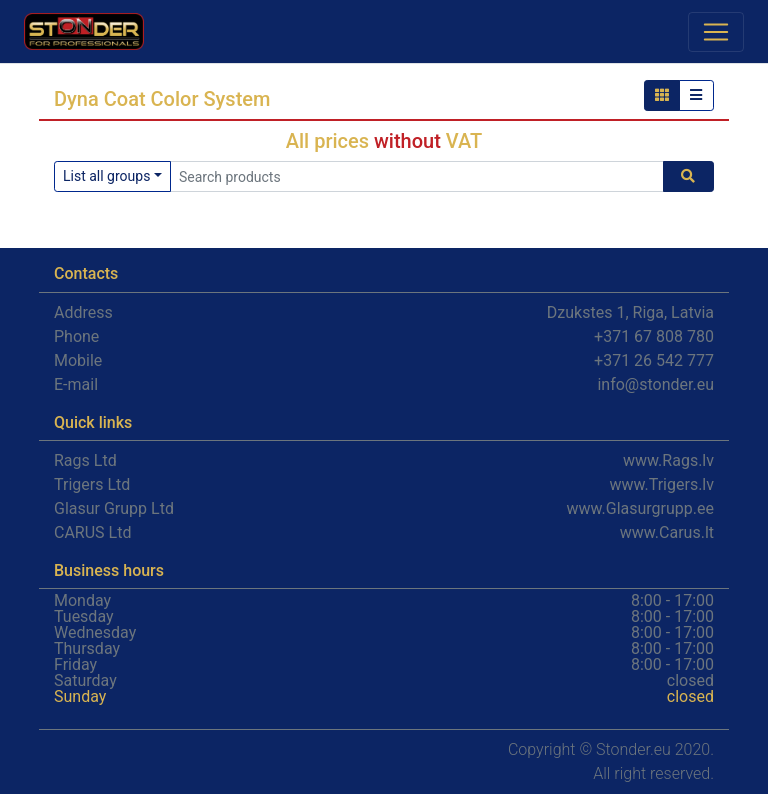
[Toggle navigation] (716, 32)
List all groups (106, 176)
